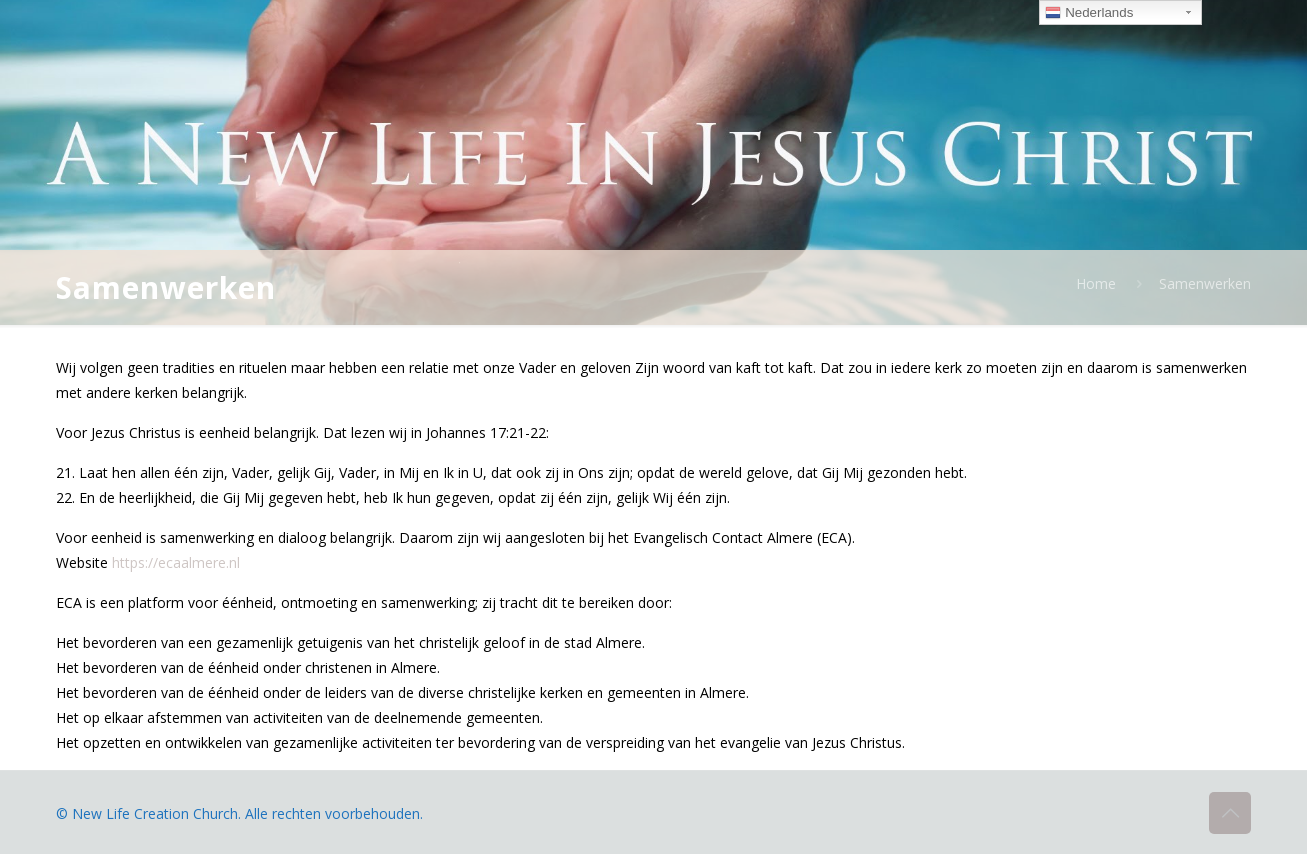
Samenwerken (1205, 283)
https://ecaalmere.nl (176, 562)
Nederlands (1089, 13)
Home (1096, 283)
